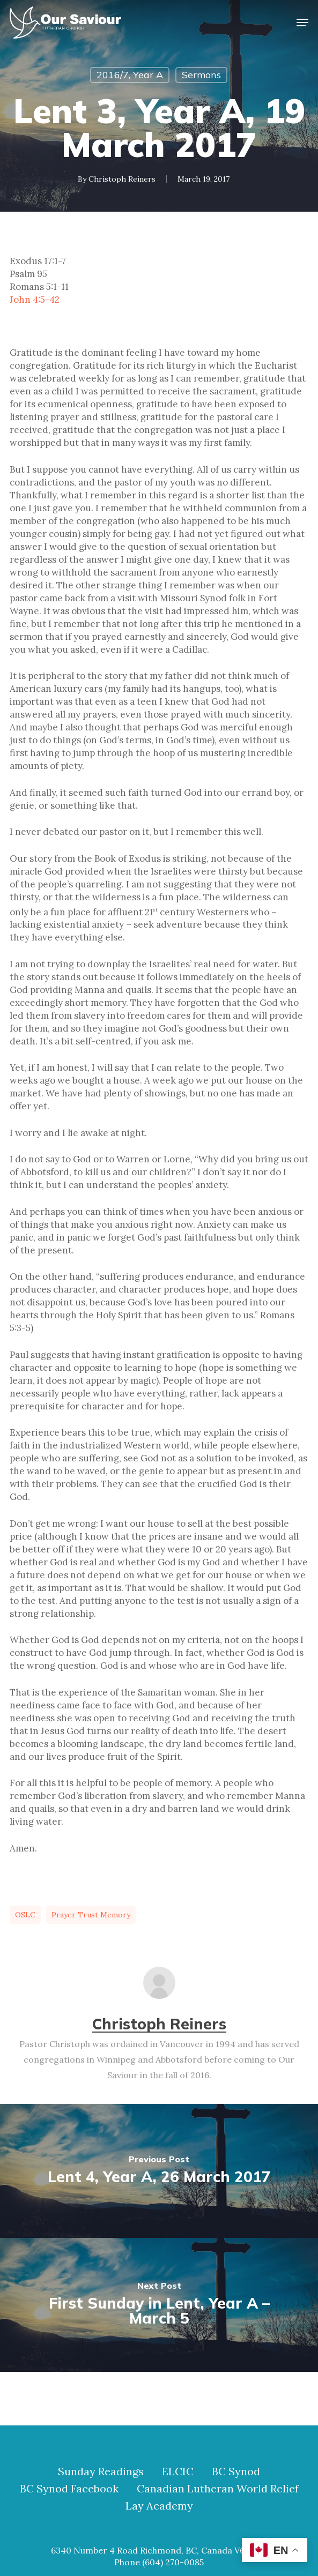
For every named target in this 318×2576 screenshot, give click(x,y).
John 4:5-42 (35, 299)
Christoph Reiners (122, 179)
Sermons (201, 75)
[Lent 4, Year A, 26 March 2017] (159, 2171)
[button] (302, 22)
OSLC (25, 1915)
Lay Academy (159, 2505)
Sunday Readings (101, 2471)
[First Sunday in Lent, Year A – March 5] (159, 2305)
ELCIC (178, 2471)
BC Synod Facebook (69, 2488)
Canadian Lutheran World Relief (218, 2488)
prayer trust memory (90, 1915)
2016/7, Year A (130, 75)
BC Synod (236, 2471)
